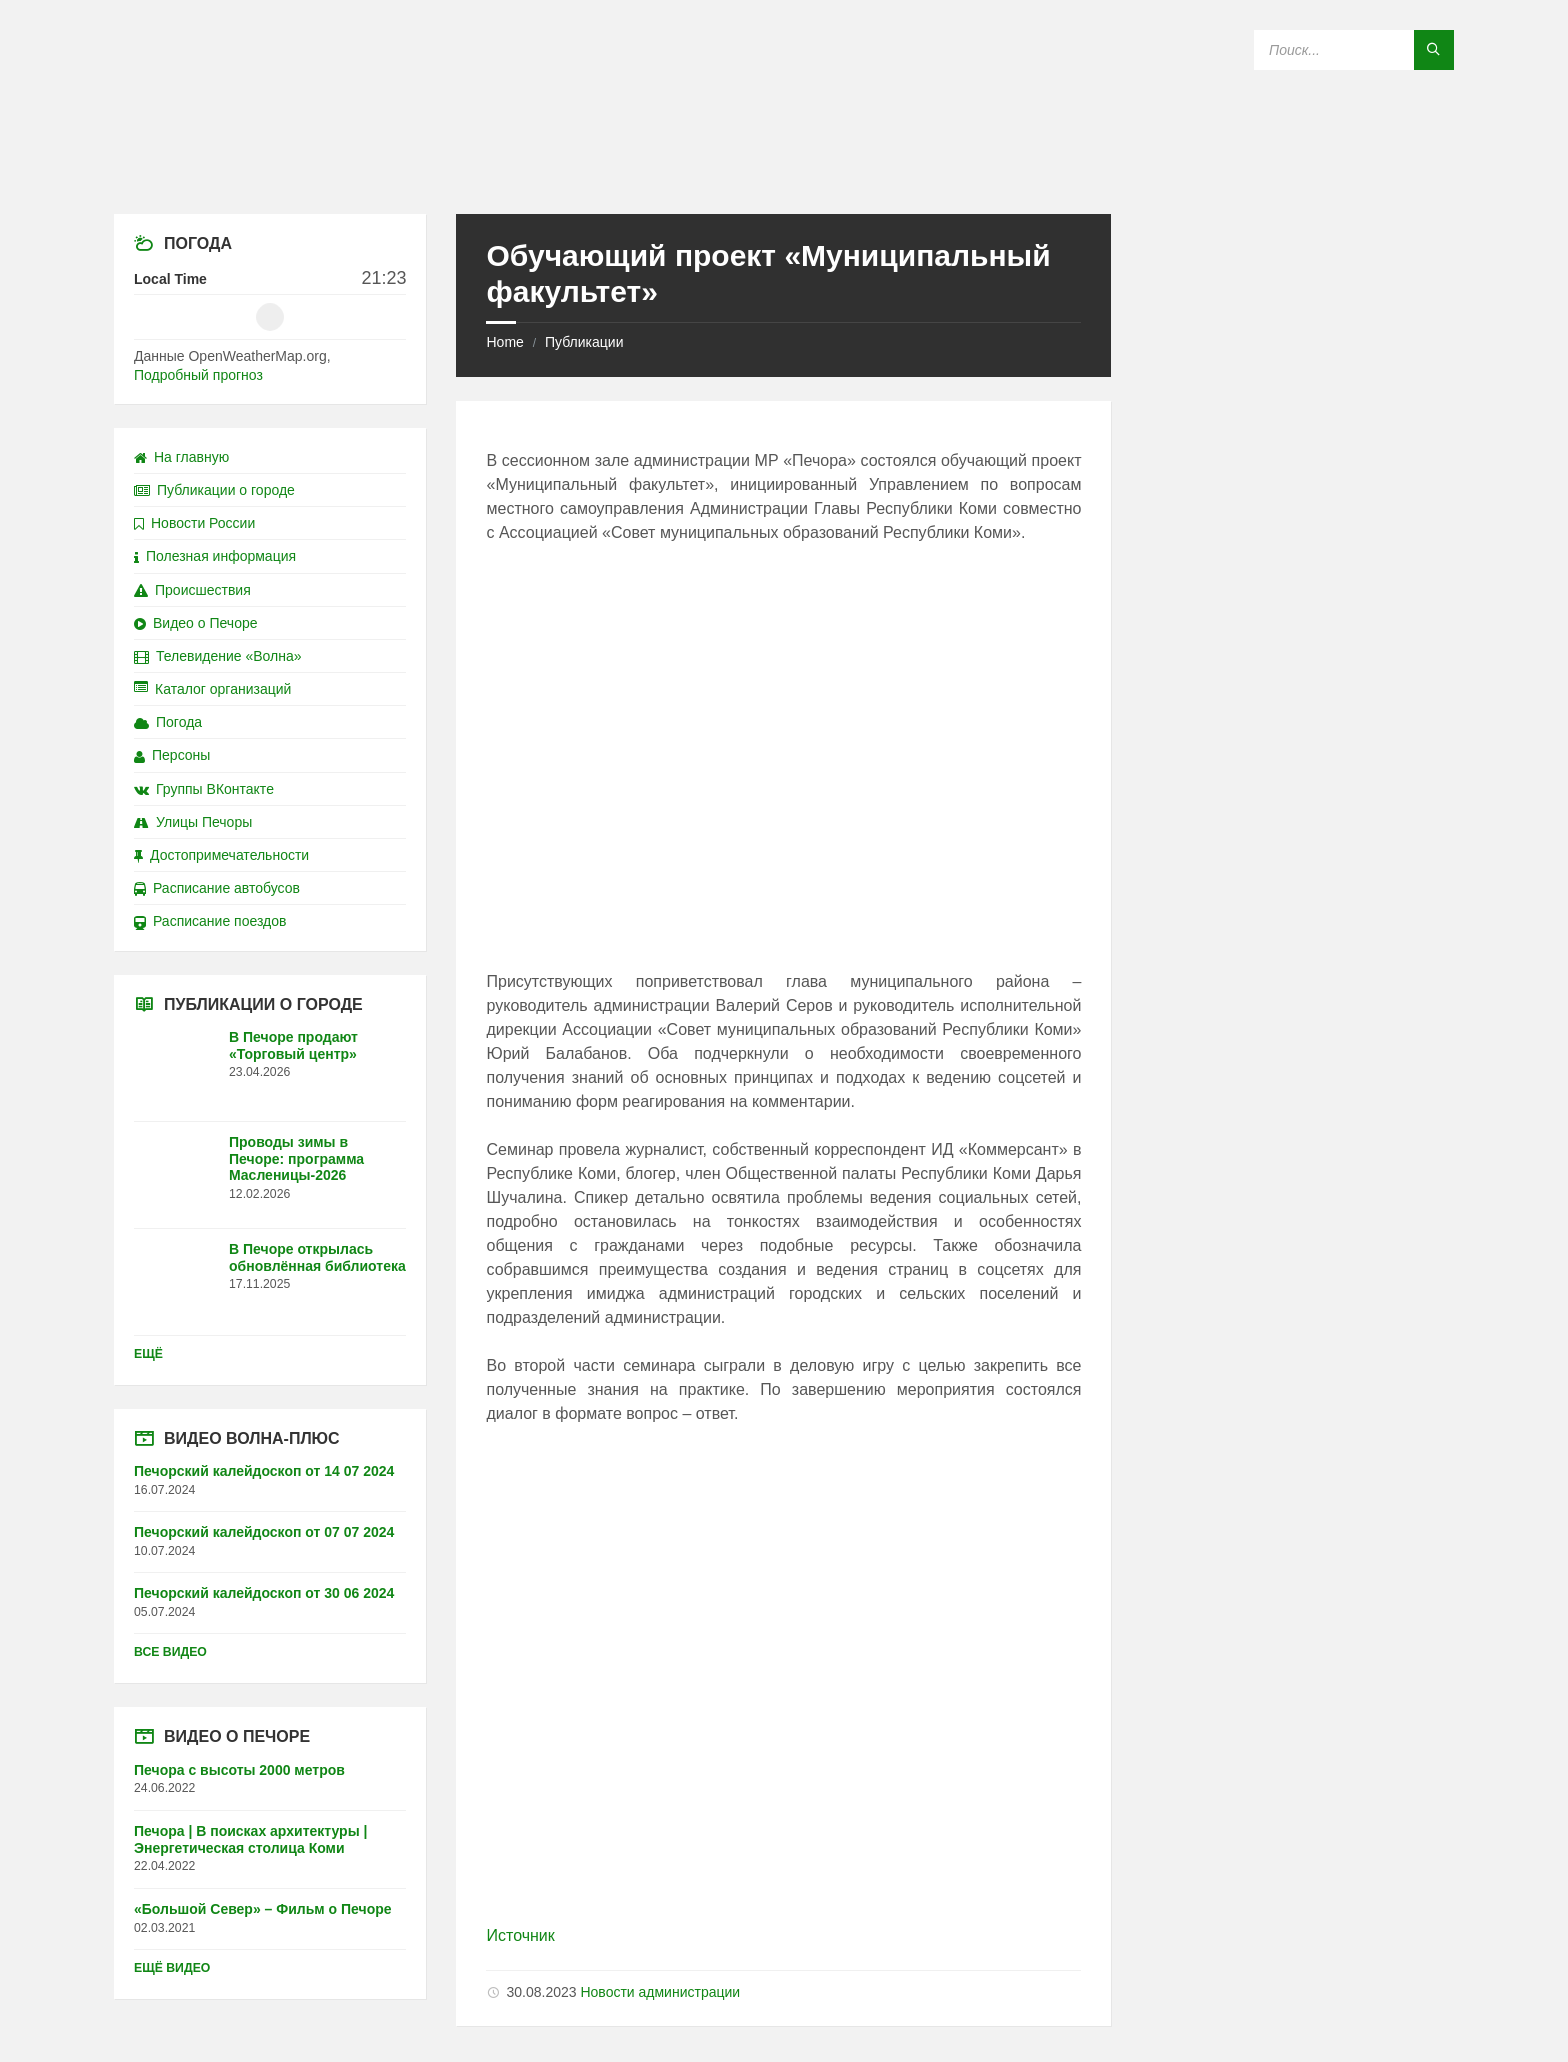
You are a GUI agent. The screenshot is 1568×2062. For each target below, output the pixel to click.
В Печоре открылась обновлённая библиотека (317, 1257)
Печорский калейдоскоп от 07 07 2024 (264, 1532)
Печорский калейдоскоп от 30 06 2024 (264, 1593)
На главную (181, 457)
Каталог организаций (212, 689)
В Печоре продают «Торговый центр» (293, 1045)
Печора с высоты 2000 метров (239, 1770)
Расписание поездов (210, 921)
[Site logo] (784, 174)
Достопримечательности (221, 855)
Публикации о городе (214, 490)
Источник (520, 1935)
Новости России (194, 523)
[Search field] (1354, 50)
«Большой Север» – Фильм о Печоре (263, 1909)
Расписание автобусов (217, 888)
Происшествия (192, 590)
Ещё (148, 1354)
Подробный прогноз (198, 375)
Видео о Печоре (196, 623)
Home (504, 342)
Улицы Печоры (193, 822)
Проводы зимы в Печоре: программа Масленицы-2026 (296, 1159)
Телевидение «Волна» (218, 656)
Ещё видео (172, 1968)
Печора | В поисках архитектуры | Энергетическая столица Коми (250, 1839)
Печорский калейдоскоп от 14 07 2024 (264, 1471)
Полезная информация (215, 556)
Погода (168, 722)
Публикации (584, 342)
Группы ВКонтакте (204, 789)
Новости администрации (660, 1992)
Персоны (172, 755)
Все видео (170, 1652)
